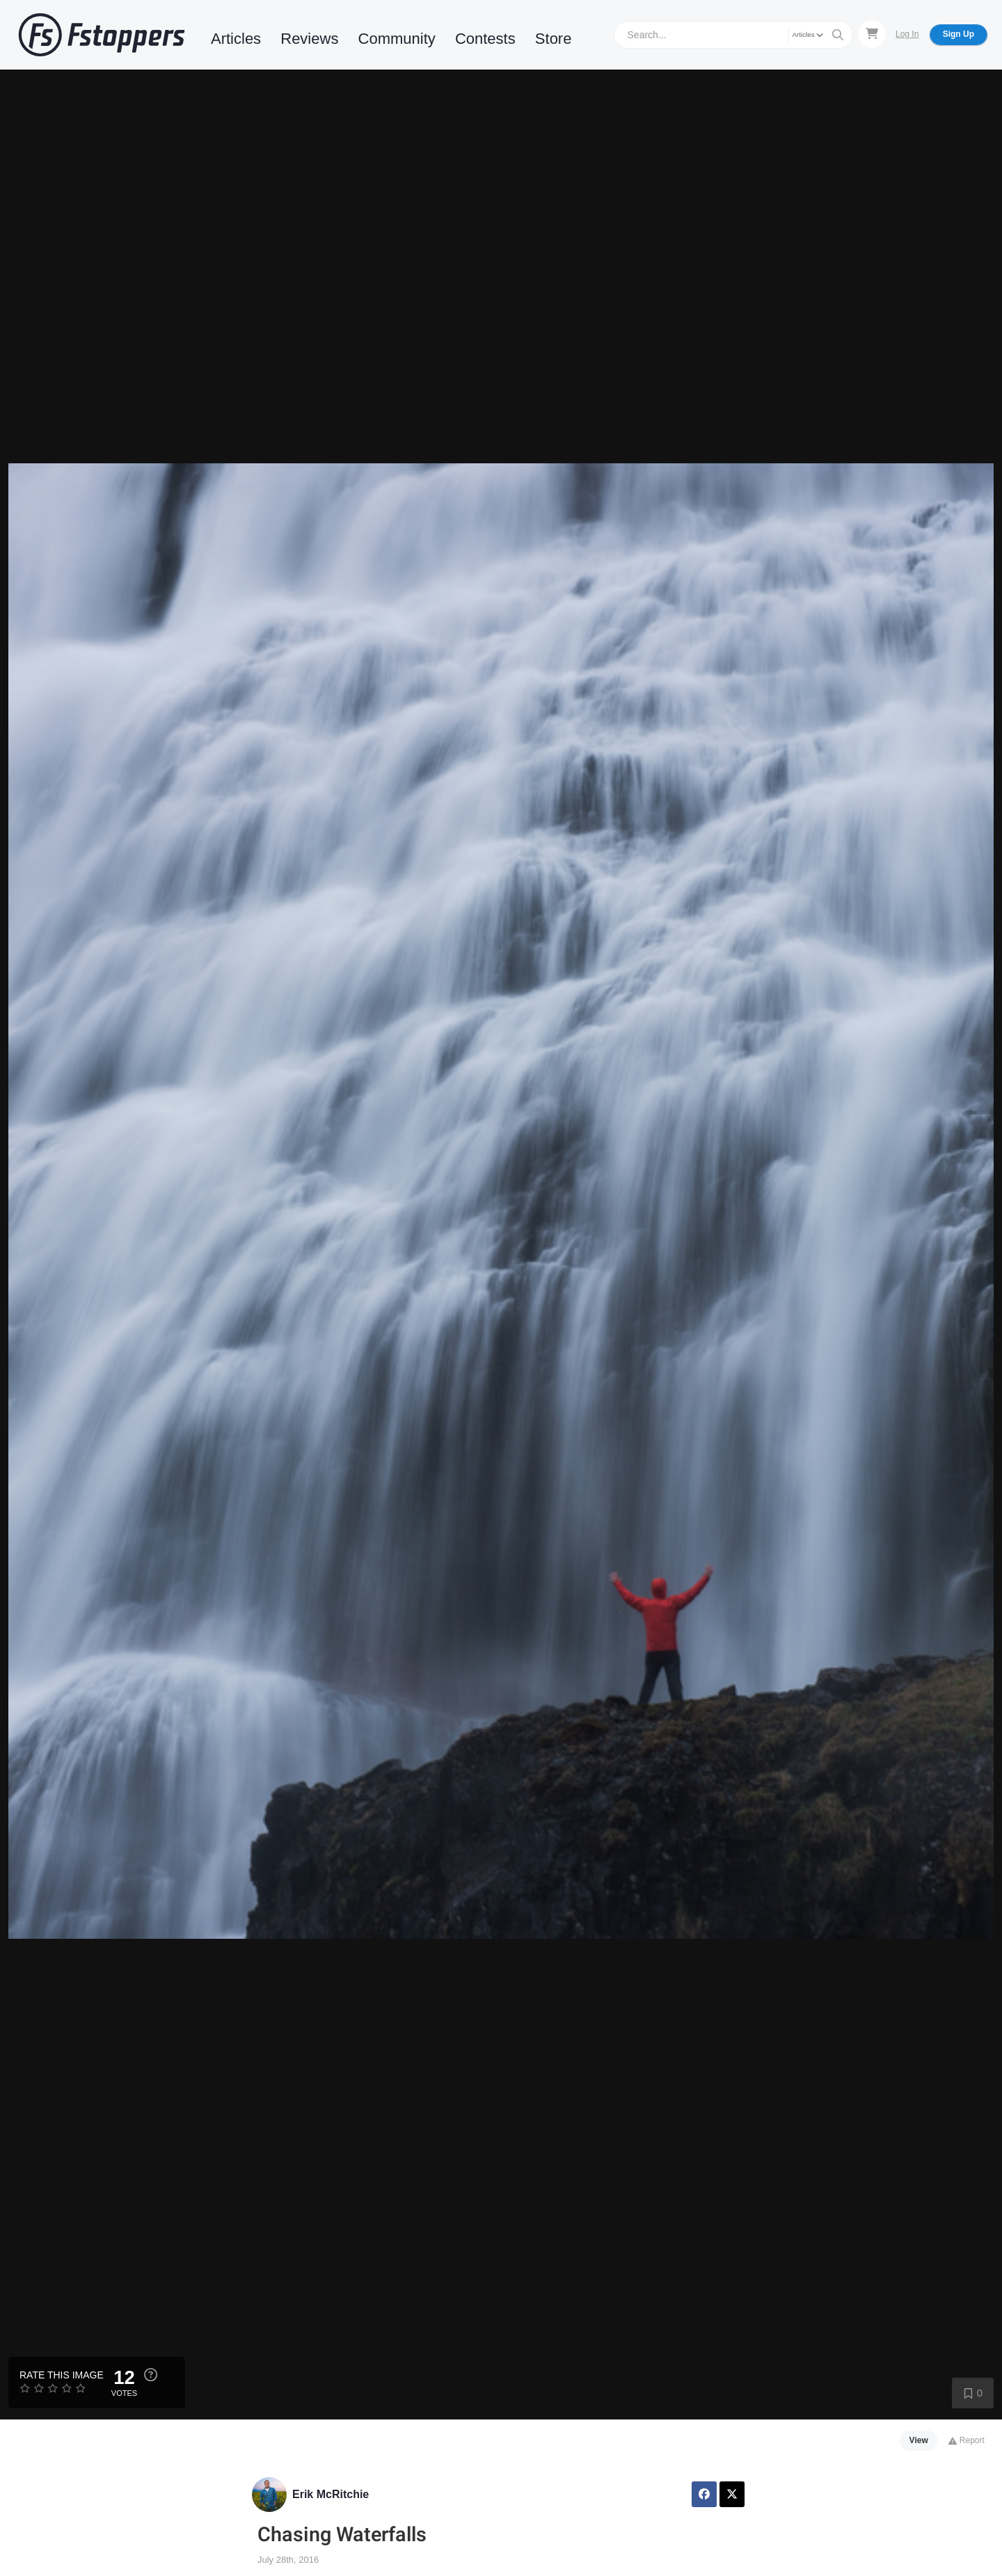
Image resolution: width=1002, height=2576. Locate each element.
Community (397, 38)
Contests (485, 38)
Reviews (309, 38)
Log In (907, 34)
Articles (236, 38)
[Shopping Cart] (872, 34)
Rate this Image (61, 2375)
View (918, 2440)
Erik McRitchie (330, 2494)
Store (553, 38)
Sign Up (958, 34)
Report (966, 2440)
